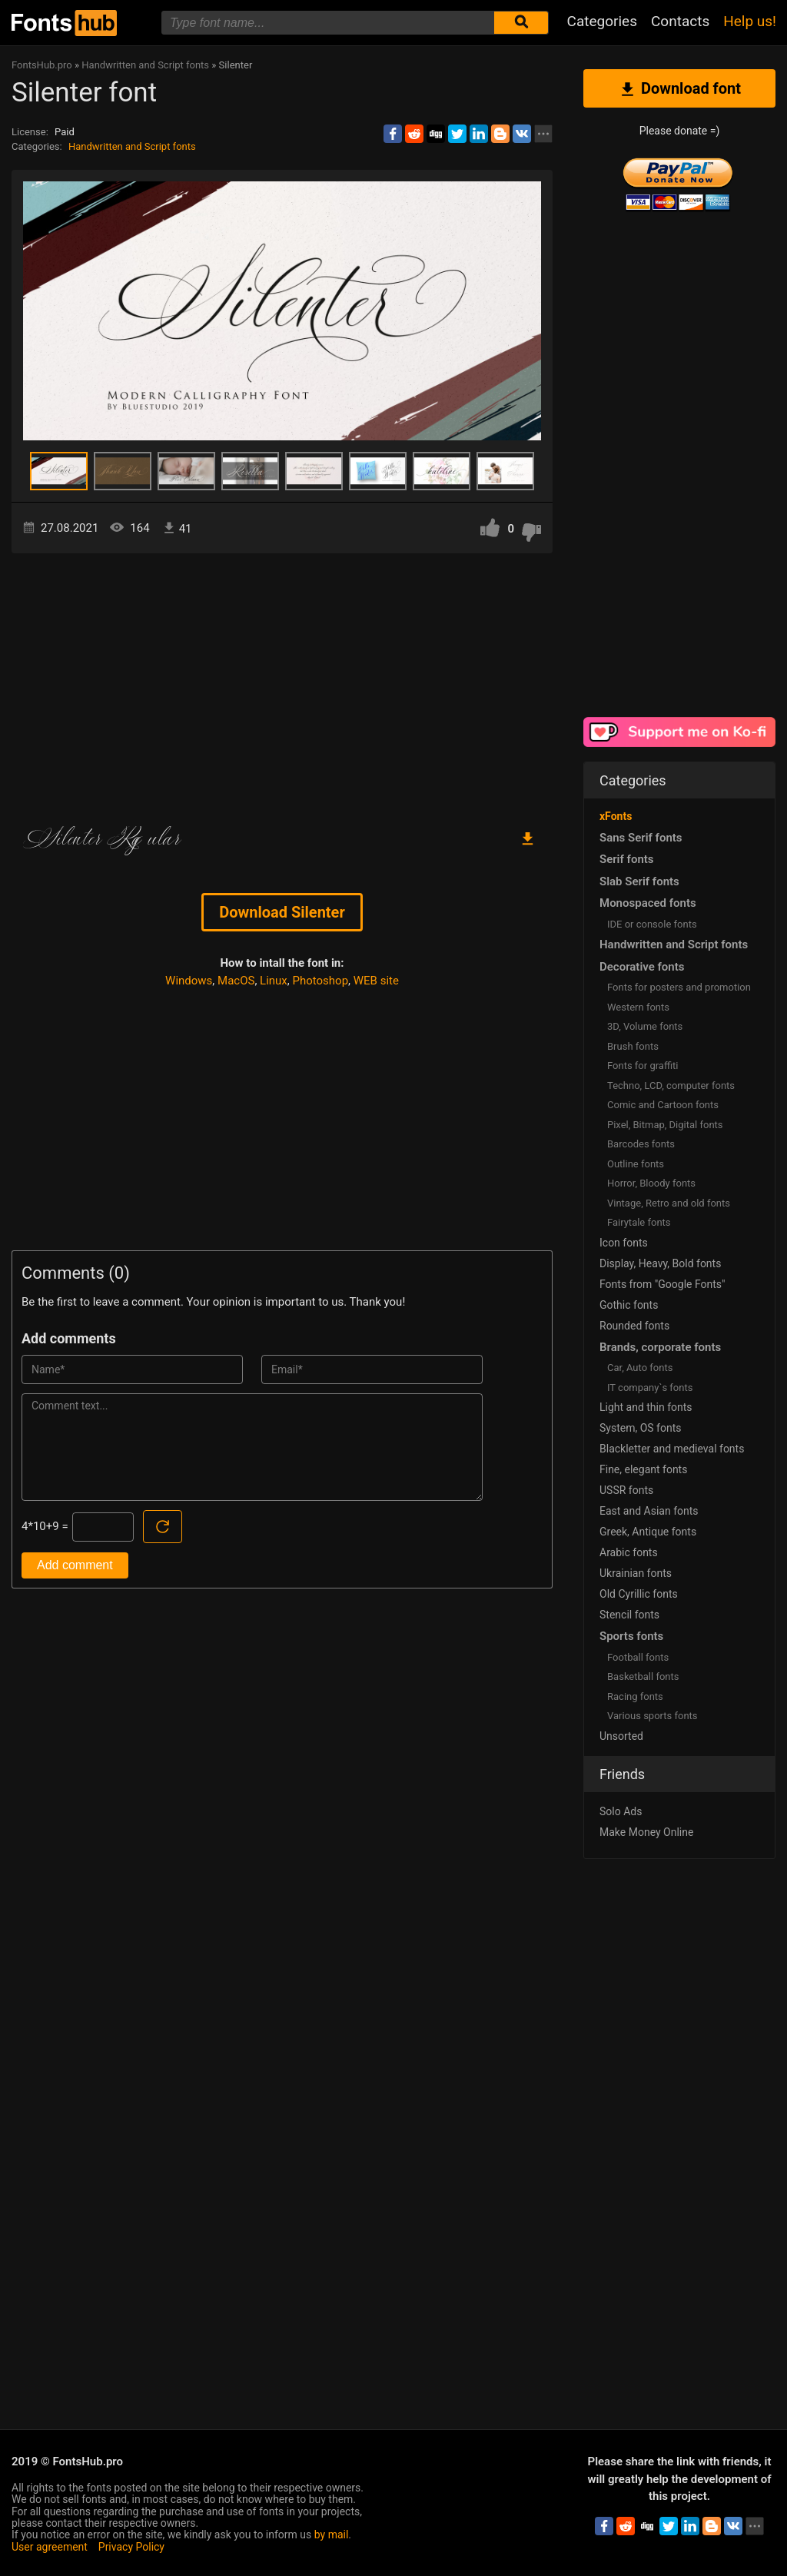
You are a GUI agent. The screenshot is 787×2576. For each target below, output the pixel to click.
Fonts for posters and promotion (679, 987)
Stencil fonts (629, 1614)
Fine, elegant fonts (643, 1469)
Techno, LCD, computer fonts (671, 1085)
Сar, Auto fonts (639, 1367)
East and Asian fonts (649, 1511)
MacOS (236, 981)
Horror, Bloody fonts (651, 1183)
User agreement (50, 2547)
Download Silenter (282, 912)
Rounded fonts (634, 1326)
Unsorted (621, 1736)
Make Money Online (646, 1832)
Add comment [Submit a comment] (75, 1565)
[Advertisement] (282, 684)
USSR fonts (626, 1490)
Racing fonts (635, 1696)
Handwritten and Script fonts (132, 146)
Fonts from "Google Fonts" (662, 1284)
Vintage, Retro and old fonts (668, 1203)
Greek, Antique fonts (647, 1531)
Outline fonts (635, 1164)
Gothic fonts (628, 1305)
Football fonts (638, 1657)
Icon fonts (623, 1243)
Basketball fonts (643, 1676)
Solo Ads (620, 1811)
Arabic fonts (628, 1552)
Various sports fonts (652, 1715)
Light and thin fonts (645, 1407)
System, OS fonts (640, 1428)
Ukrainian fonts (635, 1573)
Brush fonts (633, 1046)
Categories (602, 21)
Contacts (680, 21)
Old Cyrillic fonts (638, 1594)
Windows (188, 981)
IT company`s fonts (649, 1387)
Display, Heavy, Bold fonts (660, 1263)
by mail (331, 2534)
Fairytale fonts (639, 1222)
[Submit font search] (521, 23)
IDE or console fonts (652, 924)
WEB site (376, 981)
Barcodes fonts (641, 1144)
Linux (273, 981)
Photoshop (321, 981)
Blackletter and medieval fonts (671, 1448)
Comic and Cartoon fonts (663, 1104)
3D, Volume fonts (644, 1026)
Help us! (749, 21)
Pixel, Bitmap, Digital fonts (665, 1124)
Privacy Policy (131, 2547)
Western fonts (638, 1007)
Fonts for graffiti (642, 1065)
